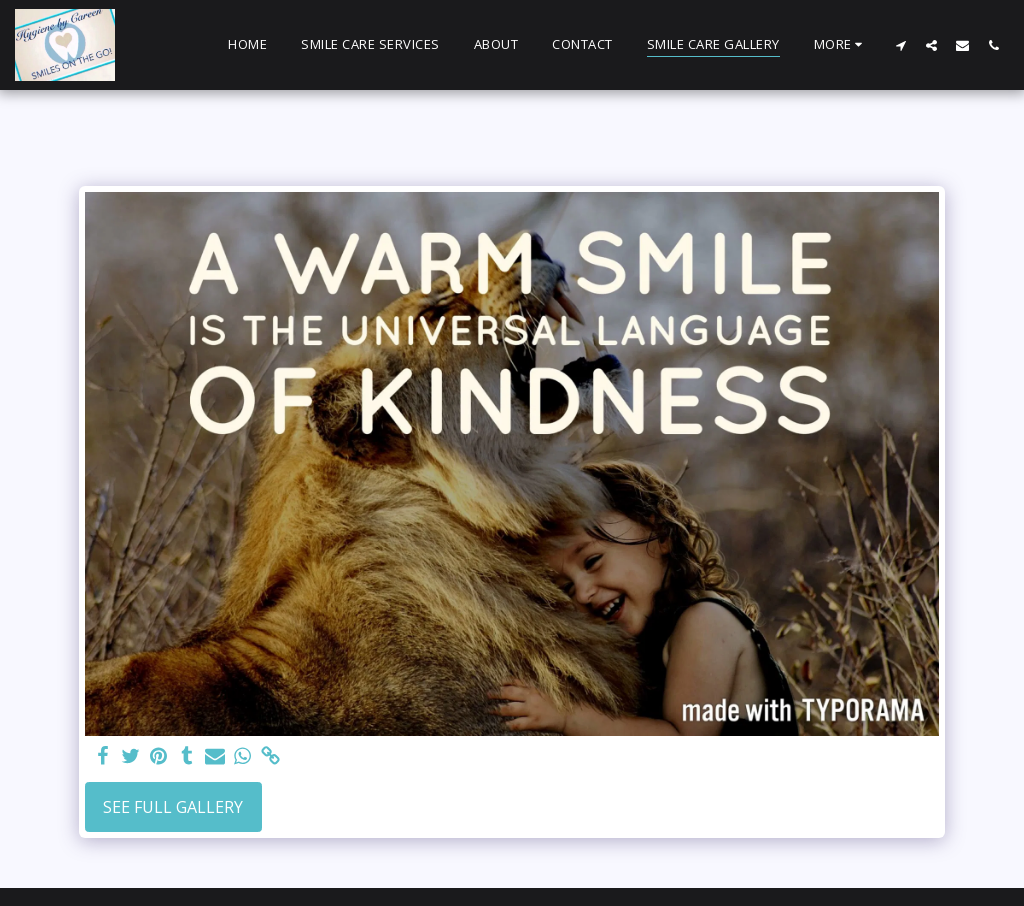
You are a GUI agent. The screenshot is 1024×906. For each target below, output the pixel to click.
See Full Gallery (173, 807)
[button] (900, 45)
